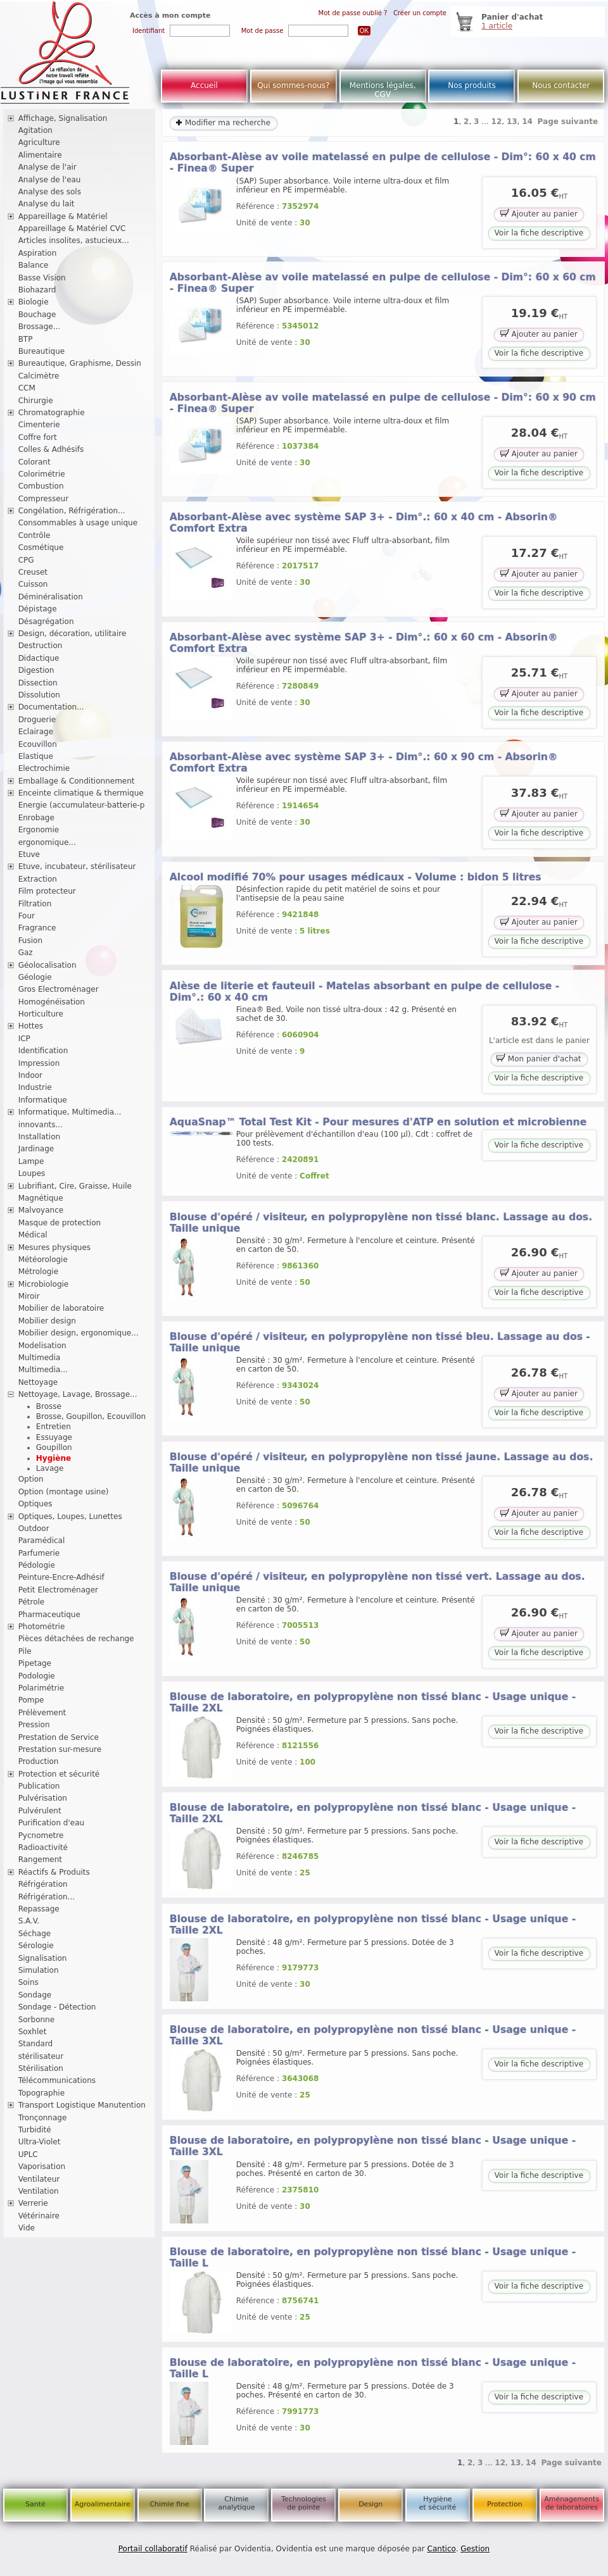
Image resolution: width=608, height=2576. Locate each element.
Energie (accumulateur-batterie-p (81, 805)
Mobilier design (47, 1320)
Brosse (48, 1406)
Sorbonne (36, 2019)
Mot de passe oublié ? (353, 12)
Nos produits (472, 85)
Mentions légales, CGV (383, 90)
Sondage (35, 1995)
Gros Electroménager (58, 989)
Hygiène (53, 1458)
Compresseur (43, 498)
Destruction (40, 645)
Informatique (42, 1100)
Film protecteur (47, 891)
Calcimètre (39, 376)
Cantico (442, 2548)
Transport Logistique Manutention (82, 2105)
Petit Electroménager (58, 1589)
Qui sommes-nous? (293, 85)
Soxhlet (32, 2031)
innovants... (40, 1124)
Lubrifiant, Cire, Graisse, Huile (75, 1186)
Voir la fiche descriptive (539, 232)
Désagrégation (46, 621)
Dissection (38, 682)
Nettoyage (38, 1382)
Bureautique (41, 351)
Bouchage (37, 314)
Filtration (35, 903)
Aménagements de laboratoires (571, 2503)
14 (527, 121)
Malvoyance (41, 1210)
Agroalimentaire (102, 2504)
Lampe (31, 1161)
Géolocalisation (47, 965)
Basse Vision (42, 277)
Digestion (36, 670)
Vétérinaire (39, 2215)
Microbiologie (43, 1284)
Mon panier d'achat (539, 1058)
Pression (34, 1724)
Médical (33, 1234)
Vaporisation (41, 2166)
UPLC (28, 2154)
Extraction (37, 879)
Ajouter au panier (539, 213)
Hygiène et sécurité (438, 2503)
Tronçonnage (42, 2117)
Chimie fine (169, 2504)
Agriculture (39, 142)
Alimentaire (40, 155)
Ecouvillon (37, 744)
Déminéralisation (50, 596)
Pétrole (31, 1601)
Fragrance (37, 927)
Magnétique (40, 1198)
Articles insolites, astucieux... (73, 240)
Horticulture (40, 1014)
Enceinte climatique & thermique (81, 793)
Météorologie (43, 1259)
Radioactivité (43, 1847)
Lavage (50, 1468)
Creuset (33, 572)
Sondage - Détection (57, 2007)
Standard (35, 2043)
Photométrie (41, 1626)
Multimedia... (43, 1369)
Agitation (35, 130)
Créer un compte (419, 12)
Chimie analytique (236, 2503)
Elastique (35, 756)
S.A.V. (29, 1920)
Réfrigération (43, 1884)
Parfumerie (39, 1553)
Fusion (30, 940)
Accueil (204, 85)
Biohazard (37, 289)
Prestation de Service (58, 1737)
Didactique (39, 658)
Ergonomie (39, 829)
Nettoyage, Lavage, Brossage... (77, 1394)
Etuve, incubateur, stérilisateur (77, 866)
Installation (39, 1136)
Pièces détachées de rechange (76, 1638)
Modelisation (42, 1345)
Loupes (32, 1173)
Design (370, 2504)
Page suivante (568, 121)
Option (31, 1479)
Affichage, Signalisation (63, 118)
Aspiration (37, 253)
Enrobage (36, 817)
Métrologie (38, 1271)
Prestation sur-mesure (60, 1749)
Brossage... (39, 326)
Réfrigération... (46, 1896)
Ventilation (38, 2191)
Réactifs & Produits (54, 1872)
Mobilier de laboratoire (61, 1308)
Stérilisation (40, 2068)
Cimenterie (39, 424)
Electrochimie (44, 768)
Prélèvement (42, 1712)
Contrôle (34, 535)
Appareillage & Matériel (63, 216)
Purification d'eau (51, 1822)
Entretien (53, 1426)
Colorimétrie (41, 474)
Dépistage (37, 608)
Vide (26, 2227)
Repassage (39, 1908)
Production (38, 1761)
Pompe (31, 1700)
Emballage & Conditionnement (76, 781)
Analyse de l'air (47, 167)
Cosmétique (41, 547)
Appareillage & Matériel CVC (72, 228)
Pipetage (34, 1663)
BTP (25, 339)
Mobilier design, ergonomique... (78, 1333)
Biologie (33, 301)
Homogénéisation (51, 1001)
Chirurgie (35, 400)
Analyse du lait (46, 203)
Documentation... (51, 707)
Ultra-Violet (39, 2141)
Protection (504, 2504)
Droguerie (37, 719)
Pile (25, 1651)
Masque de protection (59, 1222)
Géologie (35, 977)
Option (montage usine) (63, 1491)
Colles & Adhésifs (51, 449)
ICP (24, 1038)
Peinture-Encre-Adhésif (61, 1577)
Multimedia (39, 1357)
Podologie (36, 1676)
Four (26, 915)
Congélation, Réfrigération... (71, 510)
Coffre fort (37, 437)
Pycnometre (41, 1835)
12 (496, 121)
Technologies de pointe (303, 2503)
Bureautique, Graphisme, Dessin (79, 363)
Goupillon (54, 1447)
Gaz (25, 952)
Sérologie (36, 1945)
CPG (26, 560)
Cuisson (33, 584)
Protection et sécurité (59, 1774)
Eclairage (36, 731)
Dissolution (39, 695)
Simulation (38, 1970)
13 (512, 121)
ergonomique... (47, 842)
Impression (39, 1063)
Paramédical (41, 1540)
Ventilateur (39, 2179)
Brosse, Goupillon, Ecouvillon (91, 1416)
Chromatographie (51, 412)
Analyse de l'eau (49, 179)
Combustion (41, 486)
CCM (26, 388)
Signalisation (42, 1958)
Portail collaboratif (152, 2548)
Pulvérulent (39, 1810)
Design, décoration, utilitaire (72, 633)
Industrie (35, 1087)
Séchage (34, 1933)
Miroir (29, 1296)
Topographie (41, 2093)
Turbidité (34, 2129)
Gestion (475, 2548)
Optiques (35, 1503)
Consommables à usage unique (77, 522)
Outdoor (33, 1528)
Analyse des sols (49, 191)
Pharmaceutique (49, 1614)
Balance (33, 265)
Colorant (34, 462)
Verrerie (33, 2203)
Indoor (30, 1075)
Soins (28, 1982)
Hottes (30, 1026)
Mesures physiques (54, 1247)
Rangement (40, 1859)
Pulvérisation (42, 1798)
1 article (496, 26)
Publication (39, 1786)
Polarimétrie (41, 1688)
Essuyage (54, 1437)
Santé (35, 2504)
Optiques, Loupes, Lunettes (70, 1516)
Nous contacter (561, 85)
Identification (43, 1050)
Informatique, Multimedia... (70, 1112)
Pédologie (36, 1565)
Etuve (29, 854)
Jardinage (36, 1148)
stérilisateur (41, 2056)
